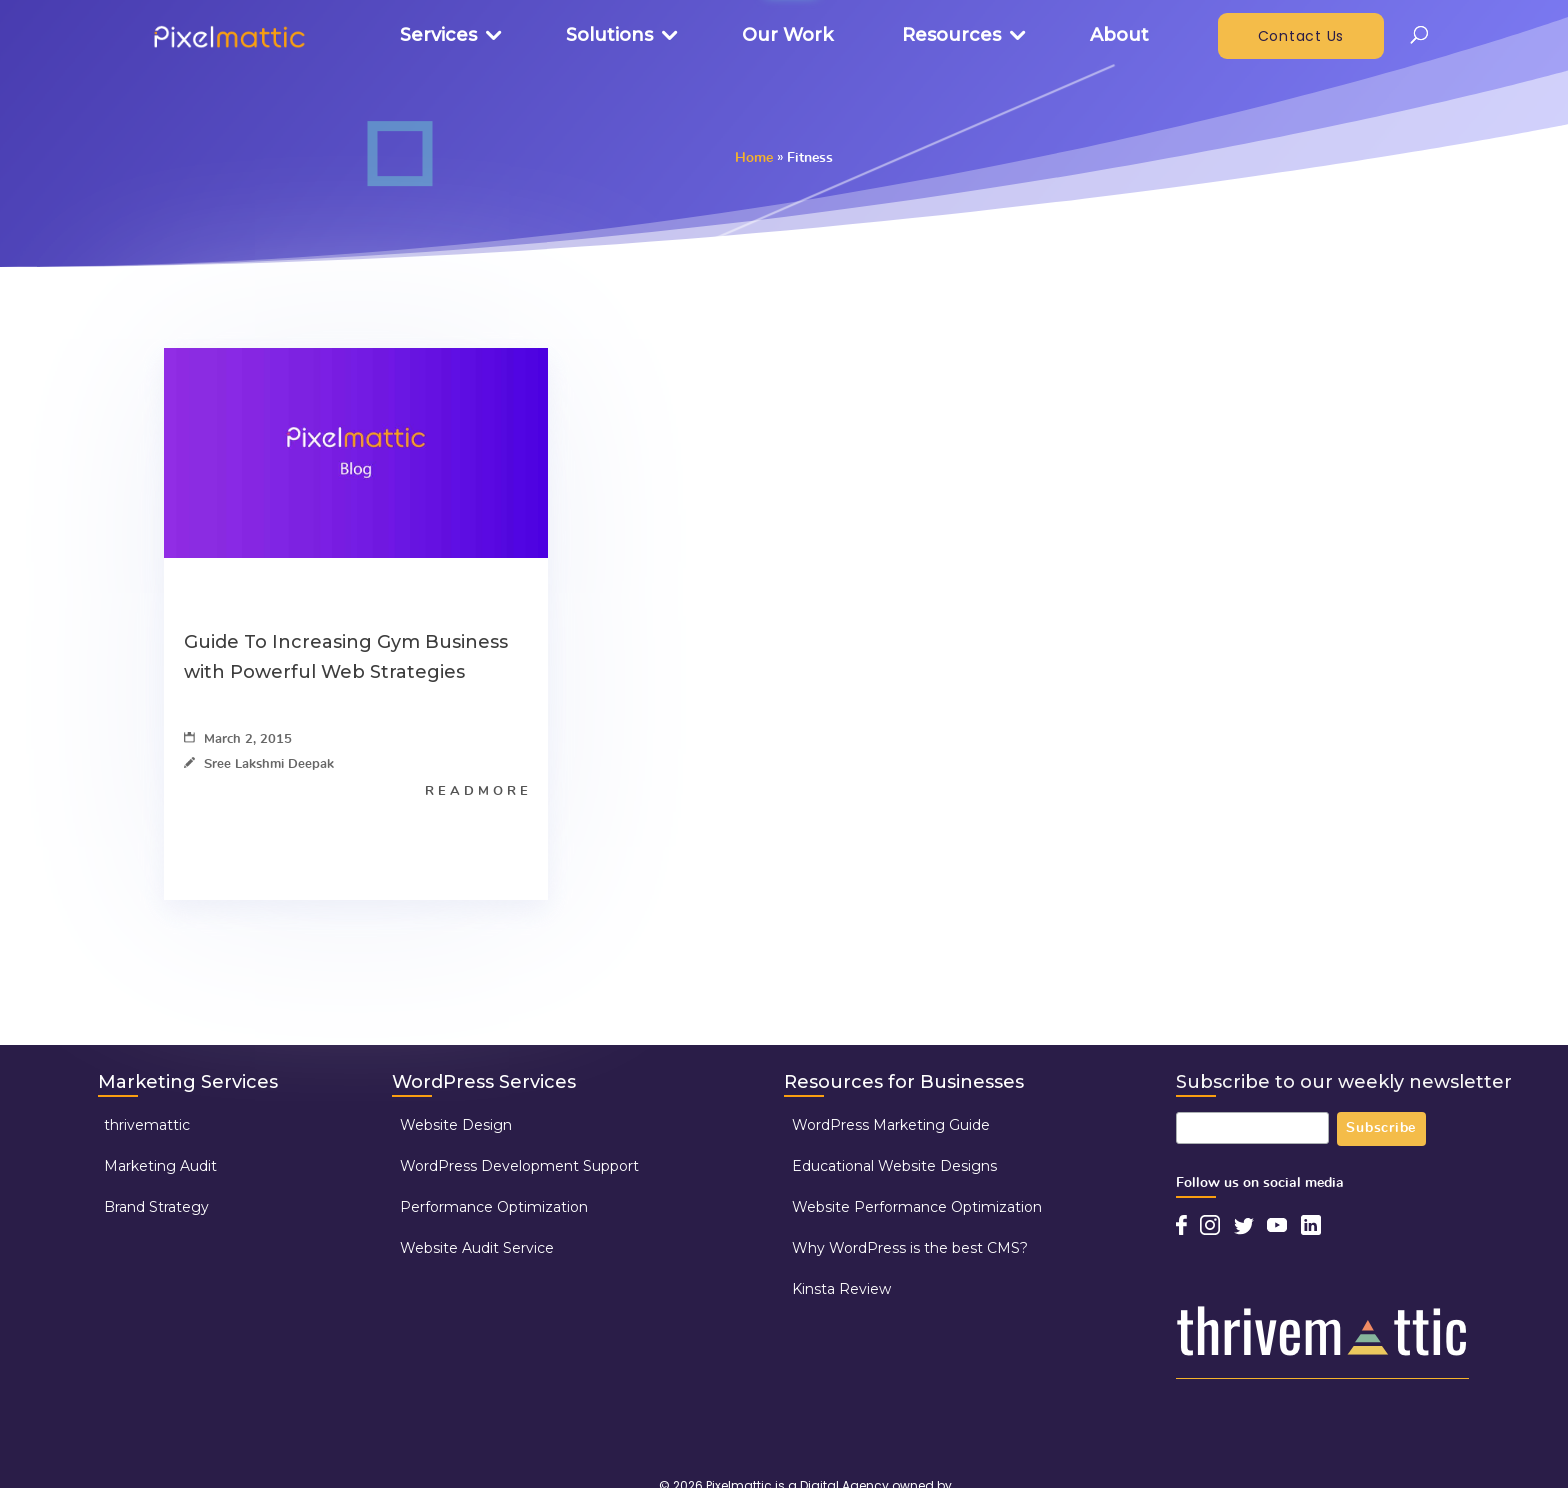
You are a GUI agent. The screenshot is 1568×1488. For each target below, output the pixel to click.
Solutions (609, 35)
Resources (951, 35)
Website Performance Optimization (917, 1207)
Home (754, 158)
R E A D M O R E (476, 791)
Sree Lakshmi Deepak (259, 764)
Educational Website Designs (894, 1166)
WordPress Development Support (519, 1166)
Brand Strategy (156, 1207)
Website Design (456, 1125)
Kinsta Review (841, 1289)
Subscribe (1381, 1129)
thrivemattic (147, 1125)
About (1119, 35)
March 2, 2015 (238, 739)
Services (438, 35)
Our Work (787, 35)
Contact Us (1301, 36)
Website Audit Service (477, 1248)
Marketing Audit (160, 1166)
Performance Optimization (494, 1207)
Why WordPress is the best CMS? (910, 1248)
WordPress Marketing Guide (891, 1125)
